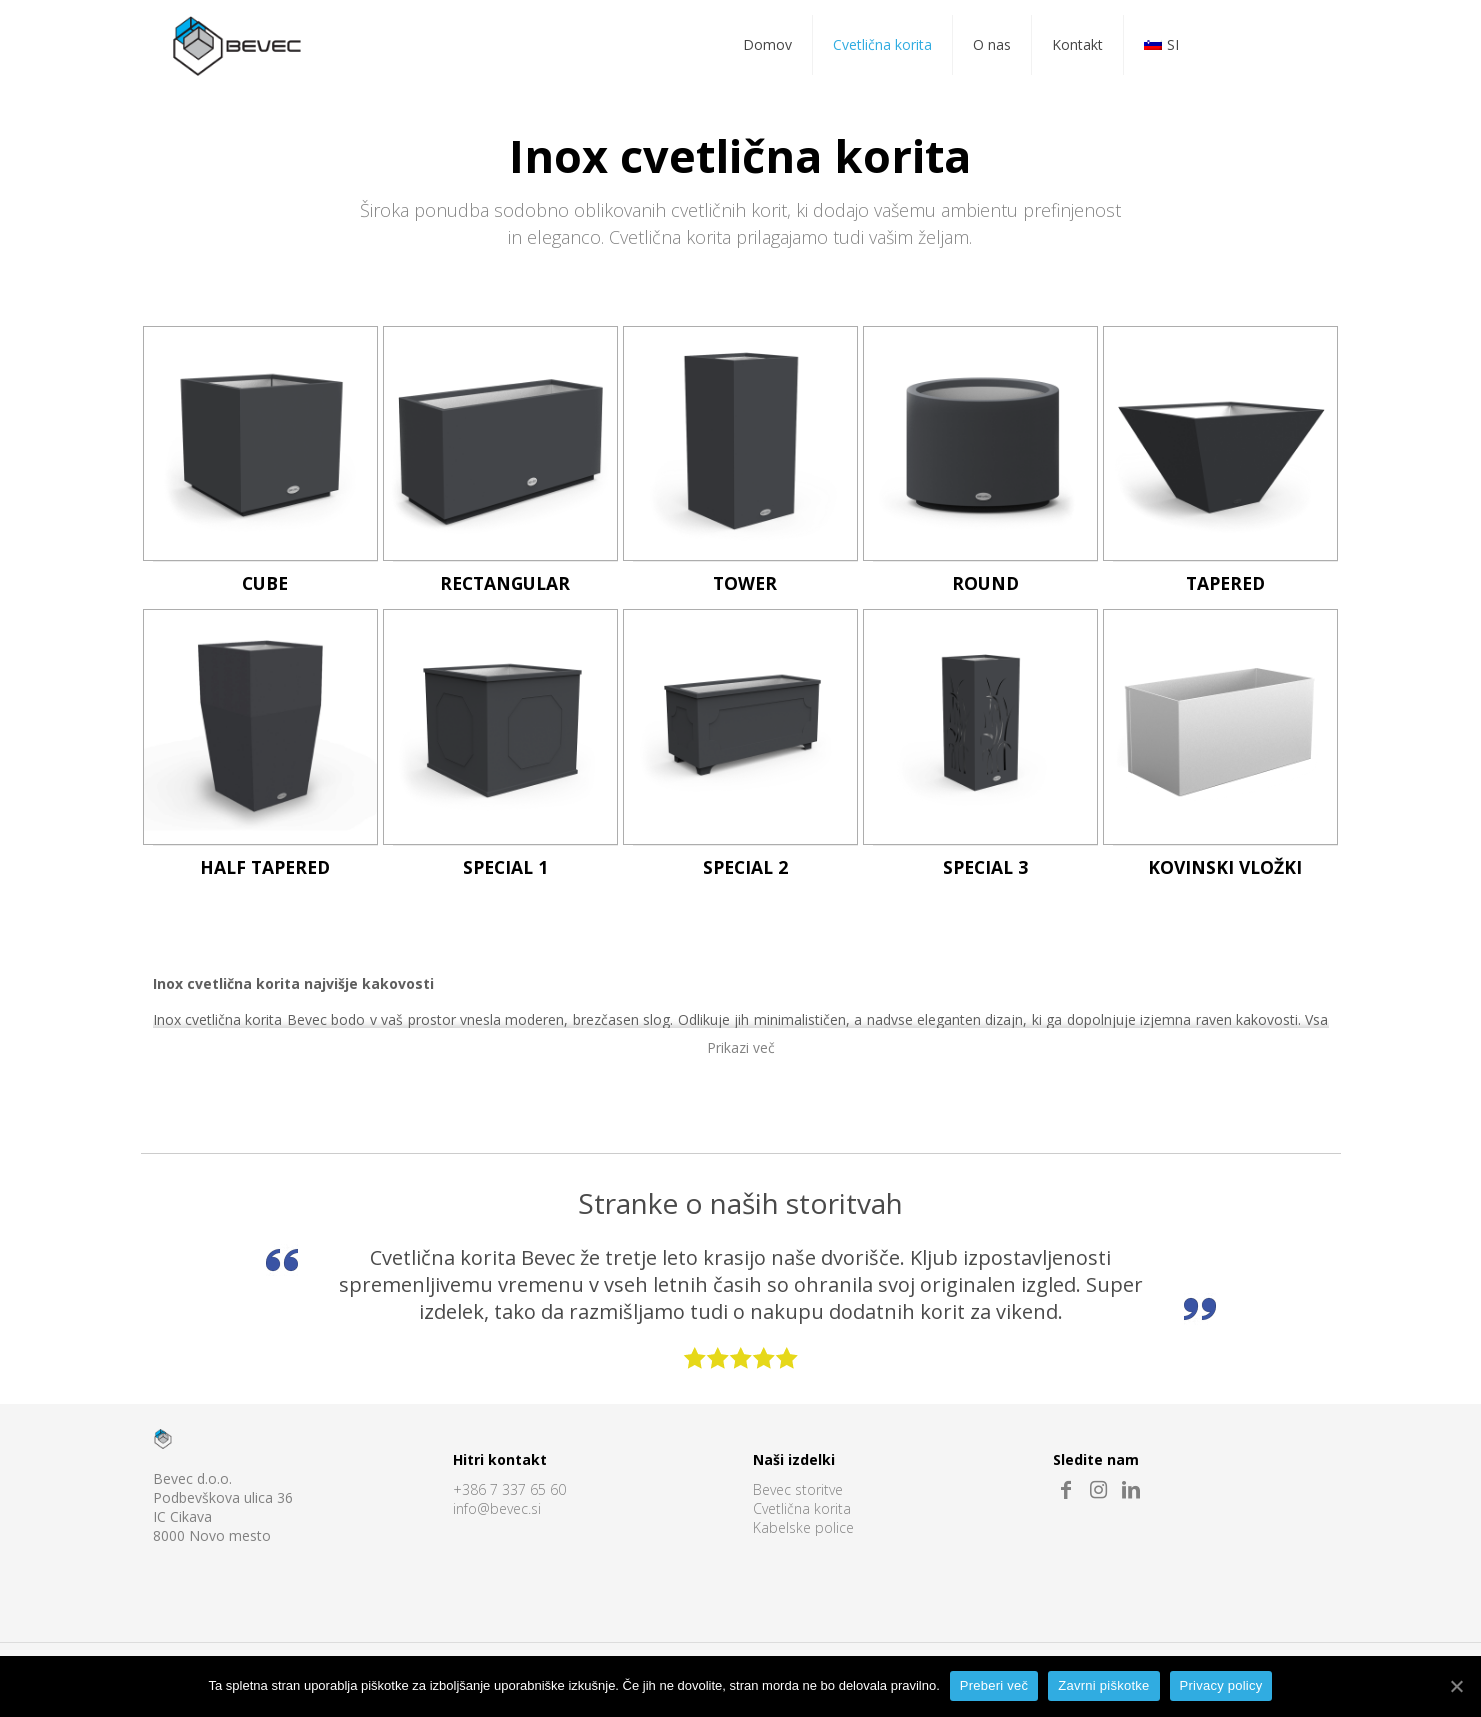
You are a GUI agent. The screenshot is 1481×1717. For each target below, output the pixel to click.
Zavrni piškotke (1103, 1685)
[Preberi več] (1456, 1686)
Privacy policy (1221, 1685)
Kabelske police (803, 1528)
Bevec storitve (798, 1490)
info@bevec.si (497, 1509)
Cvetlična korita (802, 1509)
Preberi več (994, 1685)
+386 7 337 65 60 (509, 1490)
